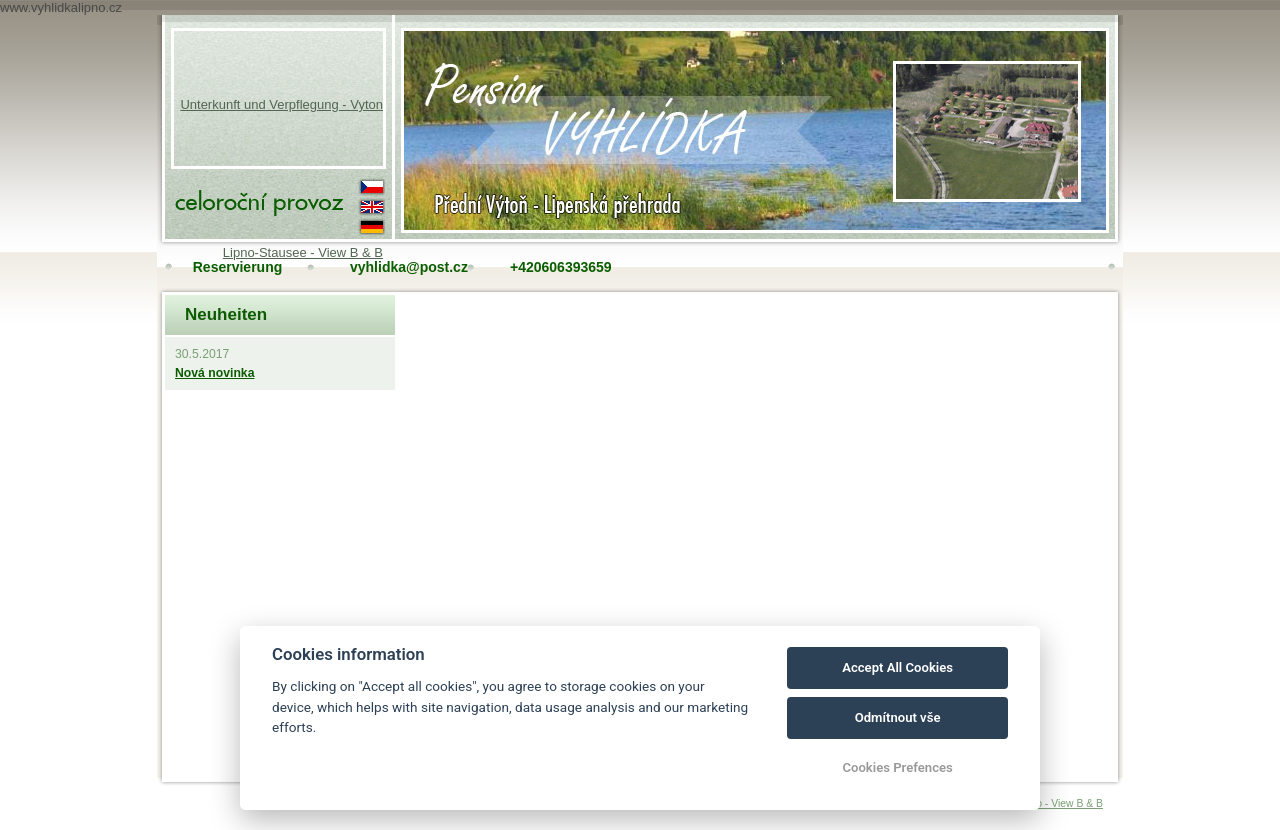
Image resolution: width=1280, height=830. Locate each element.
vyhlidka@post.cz (397, 267)
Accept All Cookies (897, 667)
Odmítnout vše (898, 717)
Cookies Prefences (897, 767)
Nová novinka (214, 373)
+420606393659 (557, 267)
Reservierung (237, 267)
